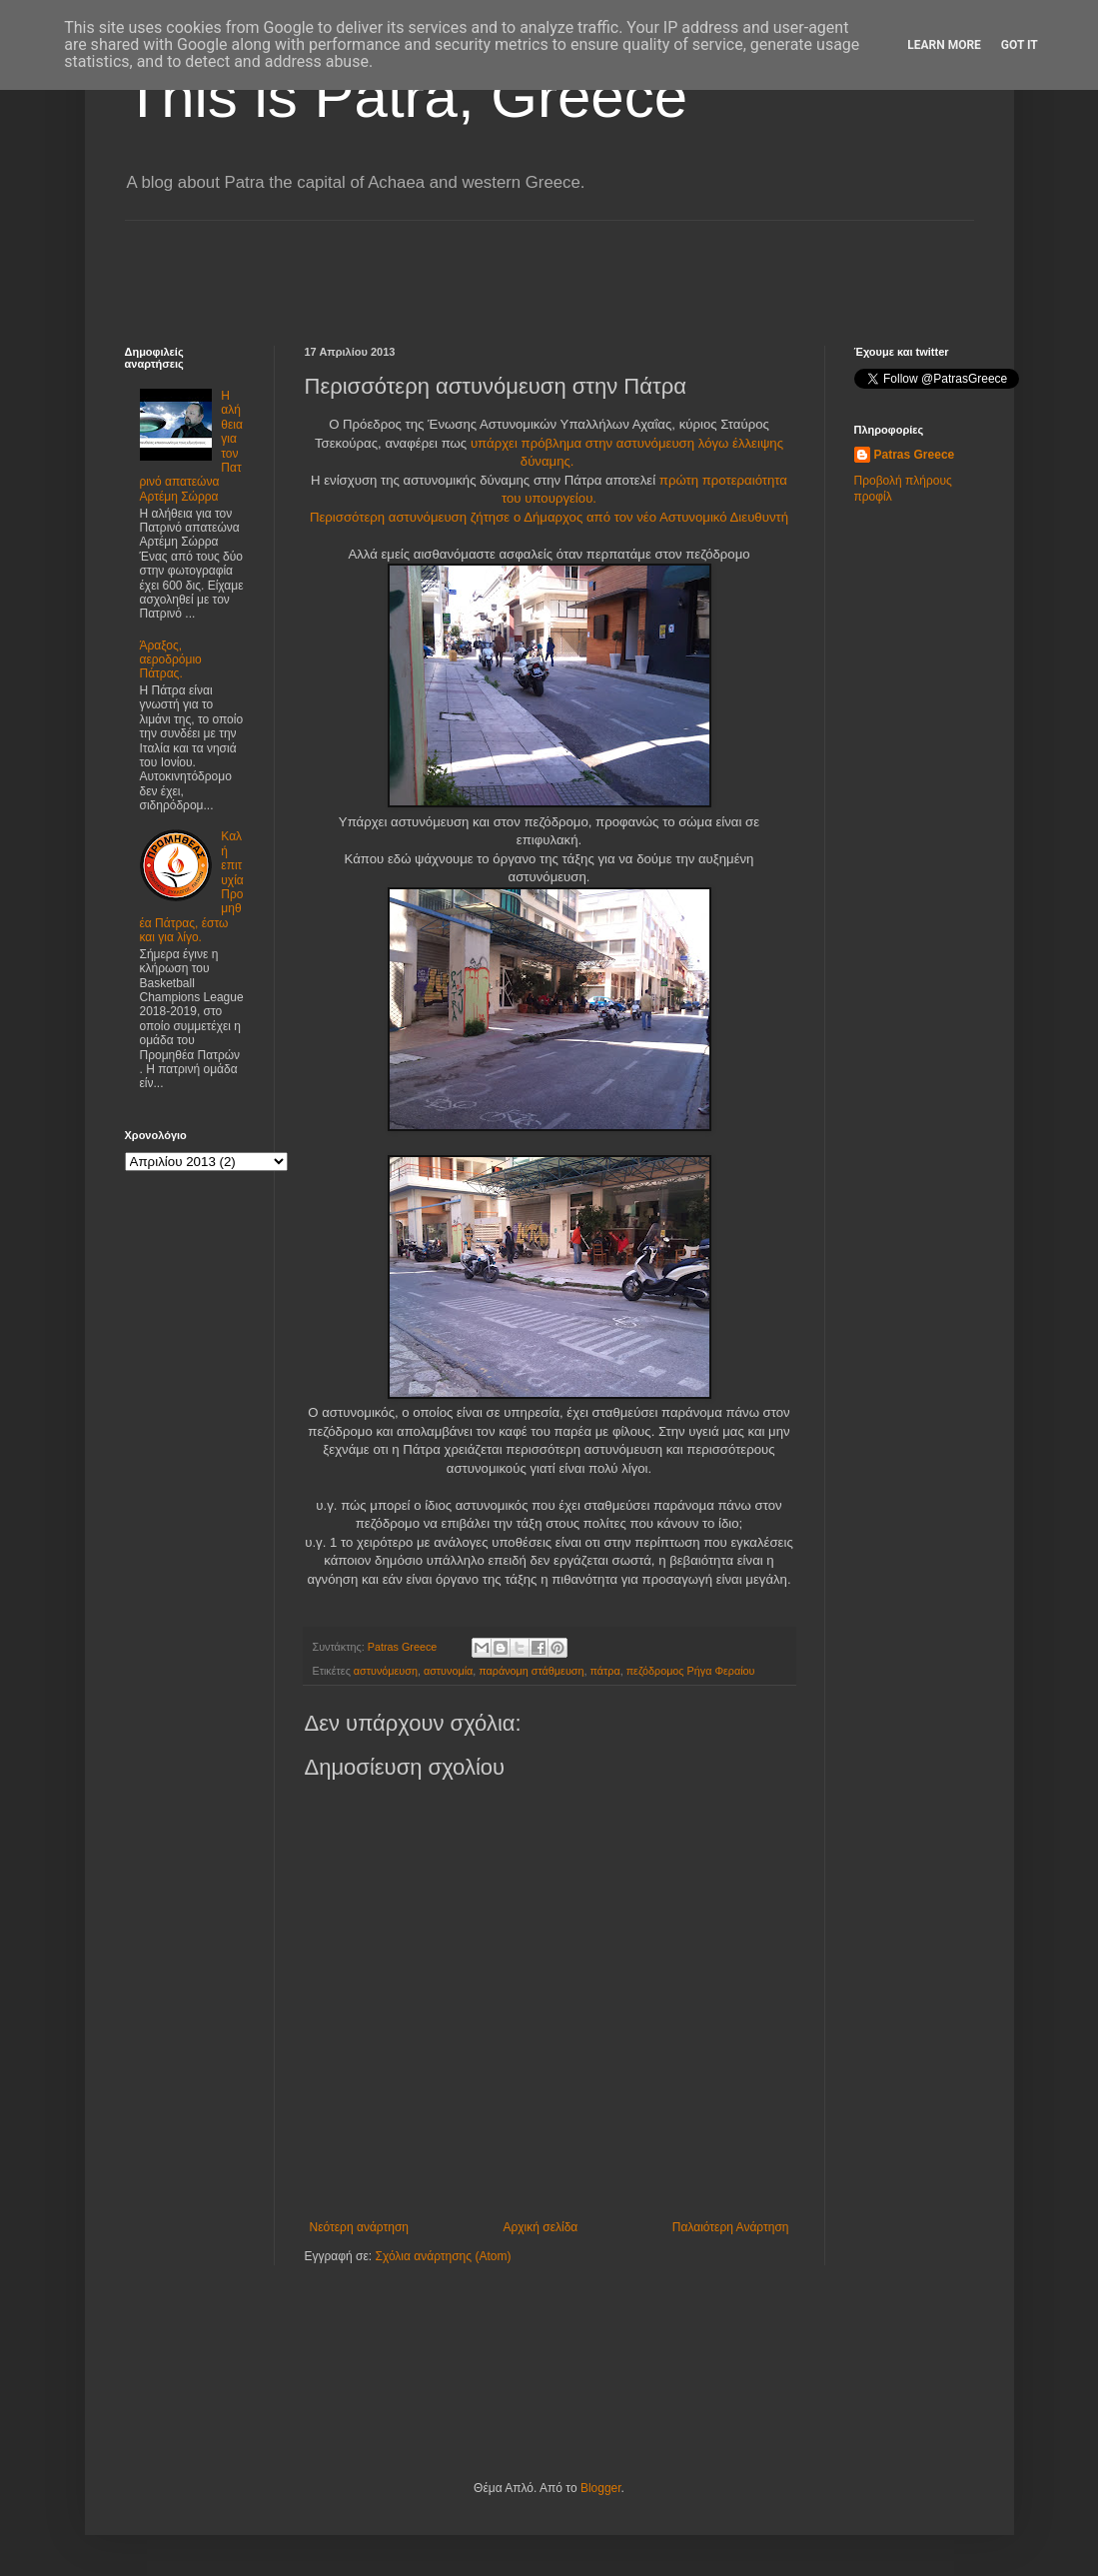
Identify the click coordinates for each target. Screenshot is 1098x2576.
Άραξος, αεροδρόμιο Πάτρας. (171, 660)
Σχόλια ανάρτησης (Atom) (443, 2256)
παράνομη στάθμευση (531, 1671)
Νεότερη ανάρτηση (359, 2227)
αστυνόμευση (386, 1671)
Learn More (944, 45)
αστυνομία (448, 1671)
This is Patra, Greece (406, 96)
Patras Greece (914, 455)
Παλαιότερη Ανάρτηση (730, 2227)
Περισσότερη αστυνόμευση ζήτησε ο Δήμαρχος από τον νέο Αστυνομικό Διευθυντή (549, 517)
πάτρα (604, 1671)
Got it (1019, 45)
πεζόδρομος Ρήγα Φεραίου (690, 1671)
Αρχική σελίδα (540, 2227)
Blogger (600, 2488)
